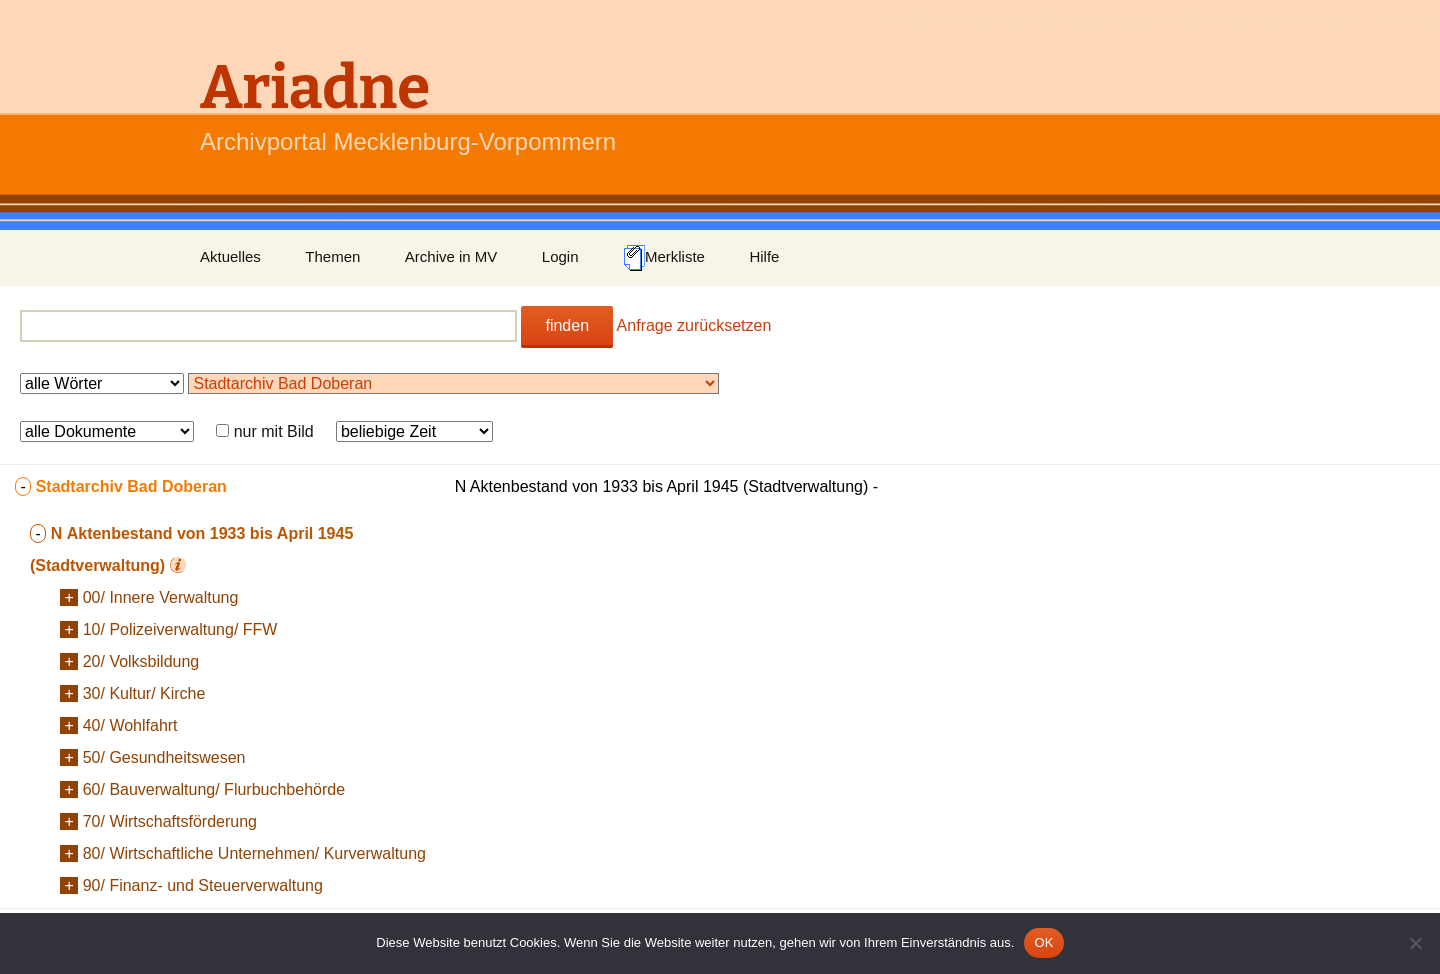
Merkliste (664, 258)
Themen (332, 256)
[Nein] (1415, 943)
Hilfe (764, 256)
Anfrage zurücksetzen (694, 325)
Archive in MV (451, 256)
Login (560, 256)
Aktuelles (230, 256)
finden (567, 325)
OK (1043, 942)
